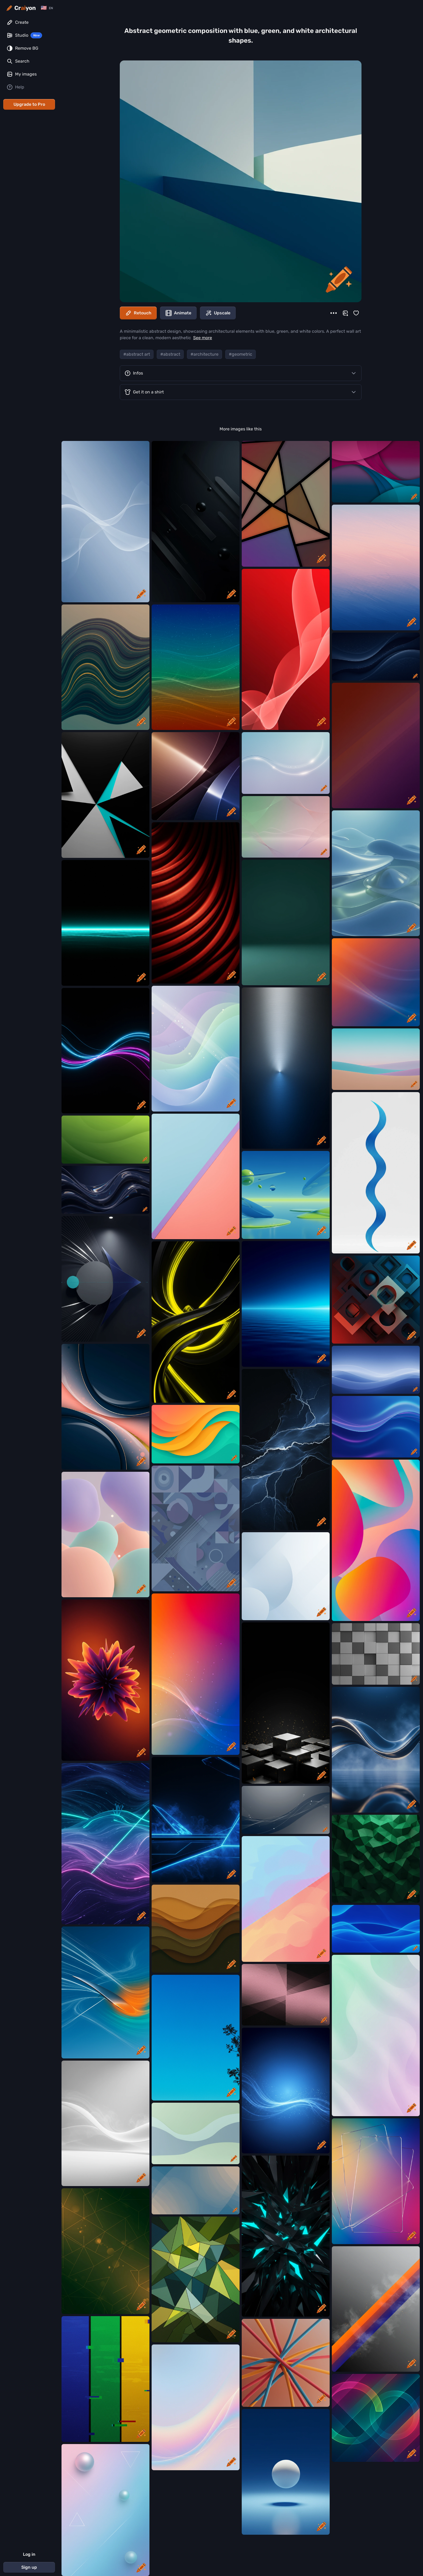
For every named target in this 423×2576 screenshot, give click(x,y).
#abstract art (136, 354)
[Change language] (47, 8)
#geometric (240, 354)
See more (202, 337)
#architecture (204, 354)
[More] (333, 313)
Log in (29, 2554)
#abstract (170, 354)
